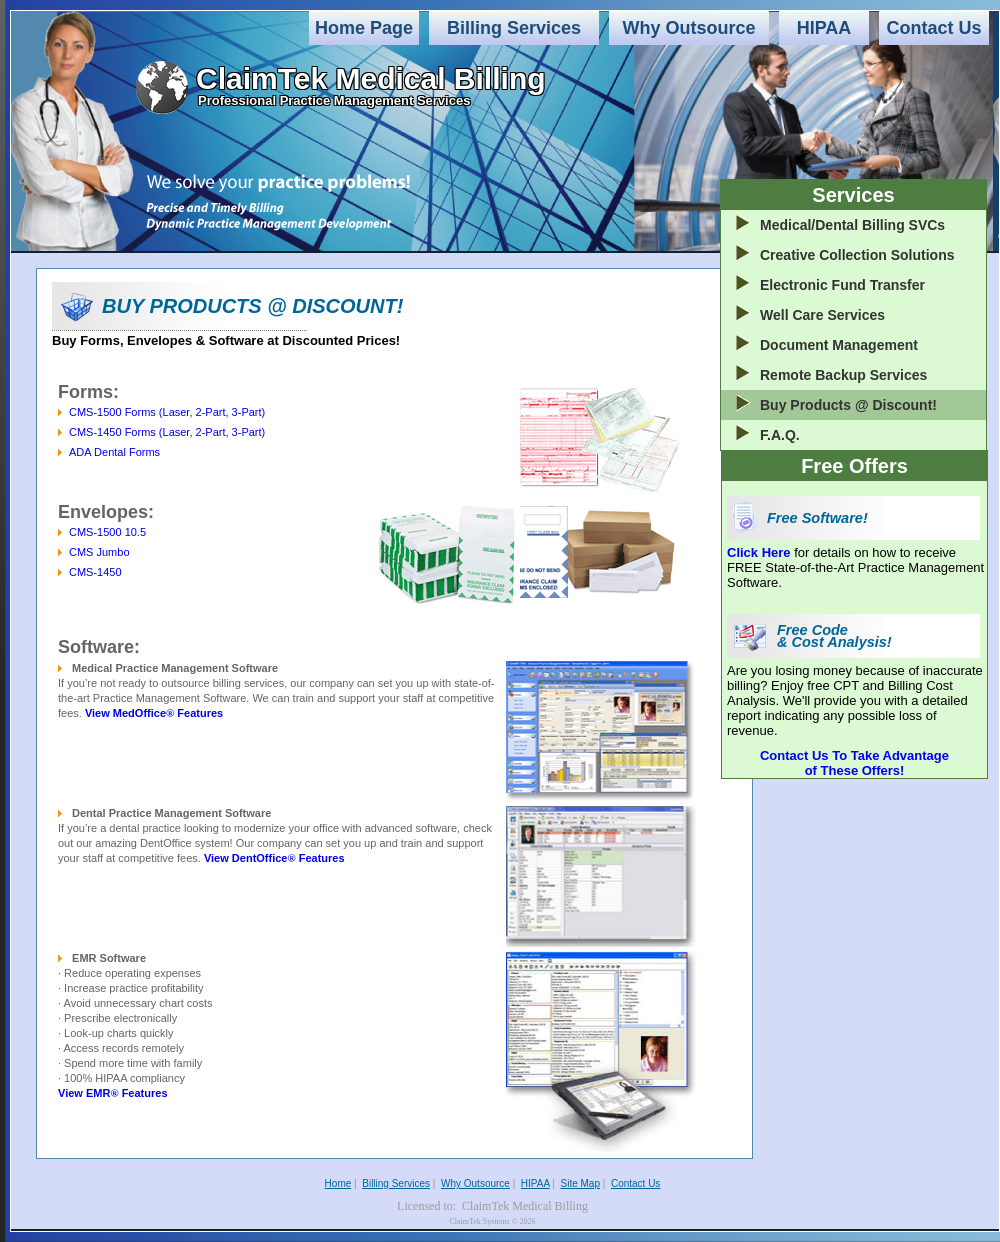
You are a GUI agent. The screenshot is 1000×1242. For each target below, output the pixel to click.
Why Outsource (688, 28)
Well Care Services (822, 315)
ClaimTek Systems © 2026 (492, 1221)
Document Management (839, 345)
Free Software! (817, 518)
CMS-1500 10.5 (107, 532)
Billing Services (514, 28)
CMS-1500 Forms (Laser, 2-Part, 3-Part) (167, 412)
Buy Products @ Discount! (848, 405)
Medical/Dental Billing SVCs (852, 225)
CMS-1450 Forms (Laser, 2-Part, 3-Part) (167, 432)
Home (338, 1183)
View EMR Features (113, 1093)
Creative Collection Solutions (857, 255)
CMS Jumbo (99, 552)
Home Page (364, 28)
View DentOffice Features (274, 858)
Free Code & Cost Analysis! (834, 636)
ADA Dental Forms (114, 452)
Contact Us (933, 28)
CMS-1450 (95, 572)
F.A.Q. (780, 435)
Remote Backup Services (843, 375)
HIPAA (824, 28)
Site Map (580, 1183)
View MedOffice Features (154, 713)
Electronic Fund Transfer (842, 285)
